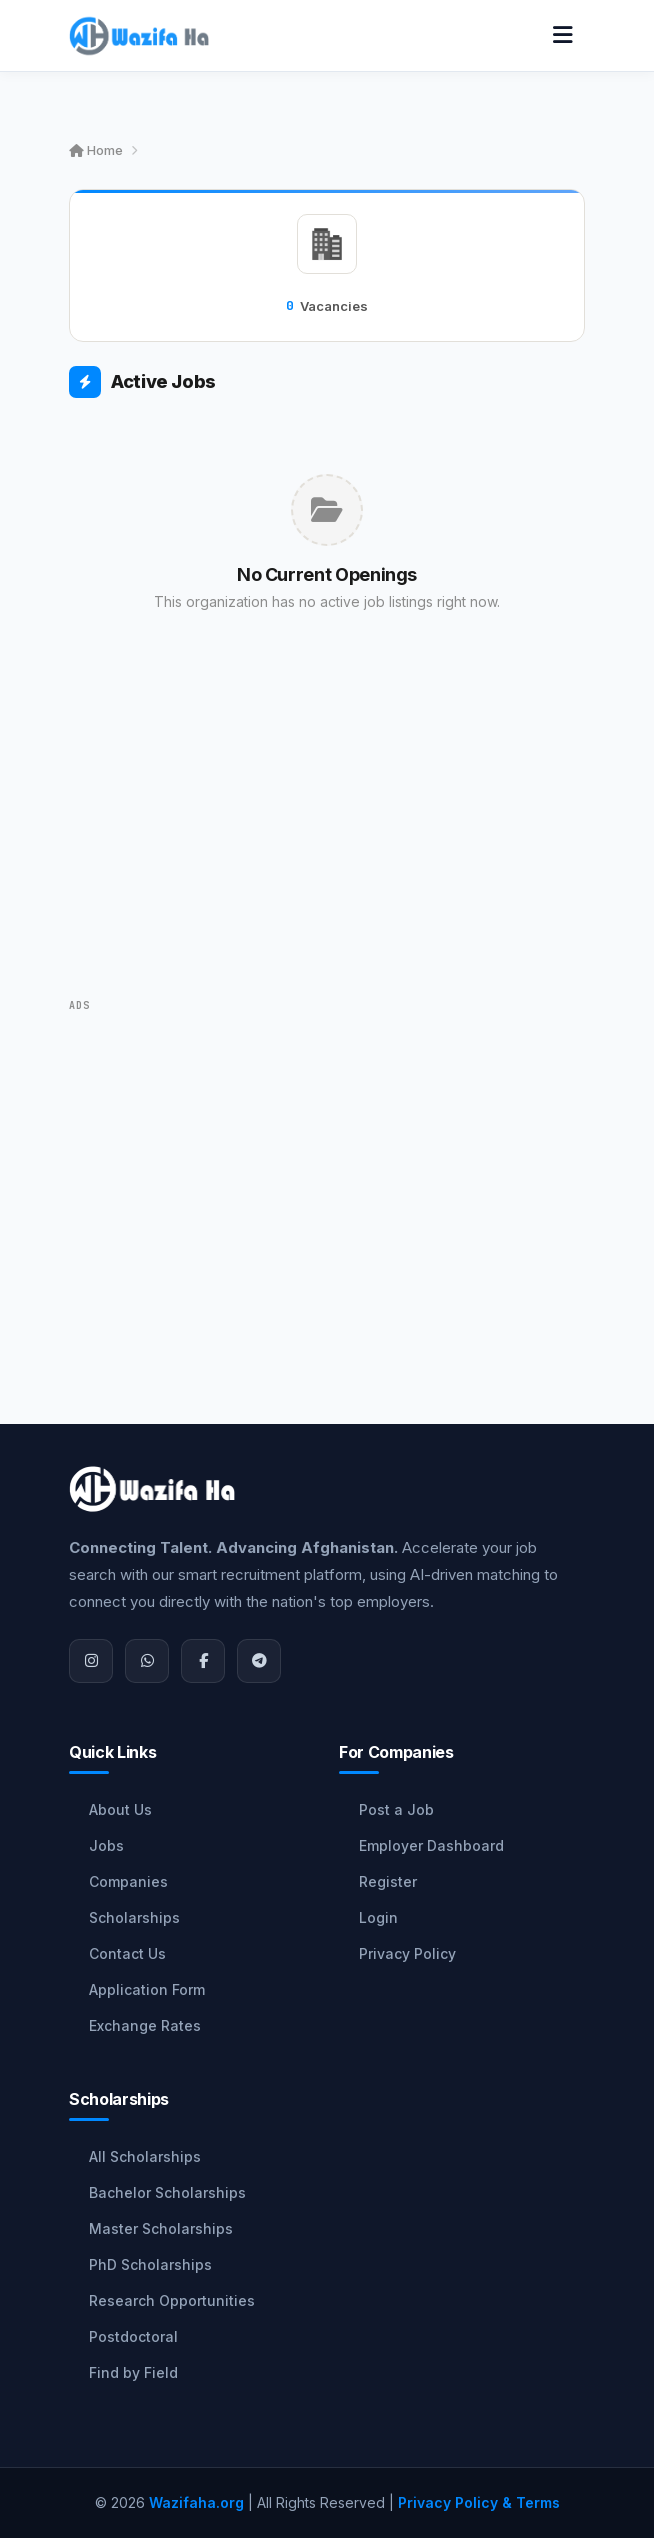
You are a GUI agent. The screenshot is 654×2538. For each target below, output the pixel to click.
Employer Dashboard (431, 1845)
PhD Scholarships (150, 2264)
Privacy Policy (407, 1953)
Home (96, 150)
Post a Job (396, 1809)
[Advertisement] (327, 834)
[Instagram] (91, 1661)
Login (378, 1917)
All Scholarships (145, 2156)
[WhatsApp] (147, 1661)
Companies (128, 1881)
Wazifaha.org (196, 2502)
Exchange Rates (145, 2025)
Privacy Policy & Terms (479, 2502)
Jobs (106, 1845)
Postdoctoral (133, 2336)
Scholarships (134, 1917)
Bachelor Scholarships (167, 2192)
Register (388, 1881)
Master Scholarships (161, 2228)
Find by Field (133, 2372)
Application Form (147, 1989)
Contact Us (127, 1953)
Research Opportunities (172, 2300)
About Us (120, 1809)
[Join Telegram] (259, 1661)
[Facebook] (203, 1661)
